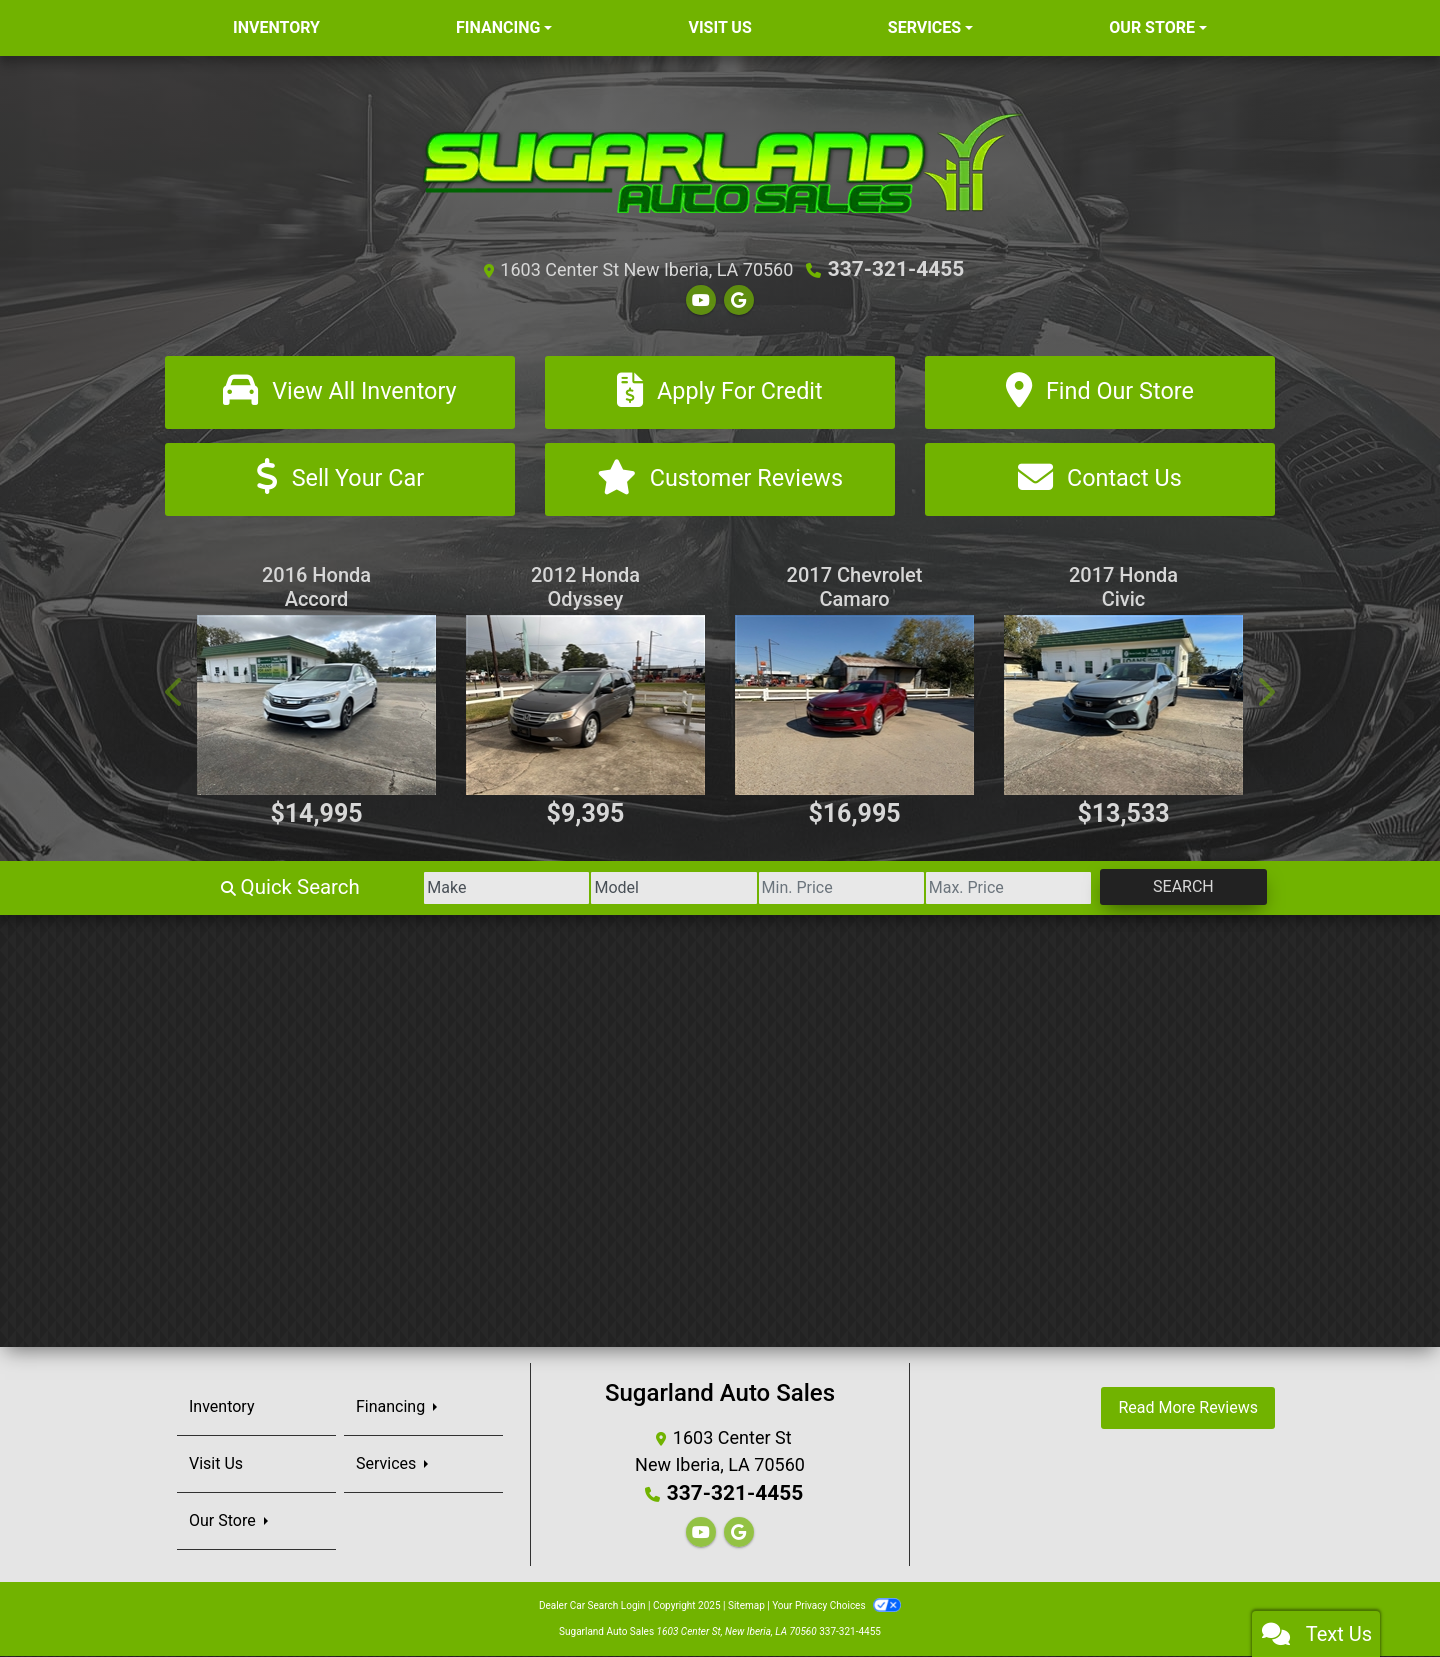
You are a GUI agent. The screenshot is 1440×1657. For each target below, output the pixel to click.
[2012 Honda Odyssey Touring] (585, 706)
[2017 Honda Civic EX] (1123, 706)
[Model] (605, 889)
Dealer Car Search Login (592, 1606)
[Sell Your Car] (340, 480)
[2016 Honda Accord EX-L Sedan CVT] (316, 706)
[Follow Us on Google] (739, 299)
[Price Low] (792, 889)
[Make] (419, 889)
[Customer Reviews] (720, 480)
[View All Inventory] (340, 391)
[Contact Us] (1100, 480)
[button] (175, 693)
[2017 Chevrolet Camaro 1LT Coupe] (854, 706)
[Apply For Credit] (720, 391)
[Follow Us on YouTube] (701, 299)
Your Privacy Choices (836, 1606)
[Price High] (979, 889)
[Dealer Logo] (720, 161)
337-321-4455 (896, 269)
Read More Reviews (1188, 1408)
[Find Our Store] (1100, 391)
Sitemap (746, 1606)
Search (1173, 887)
